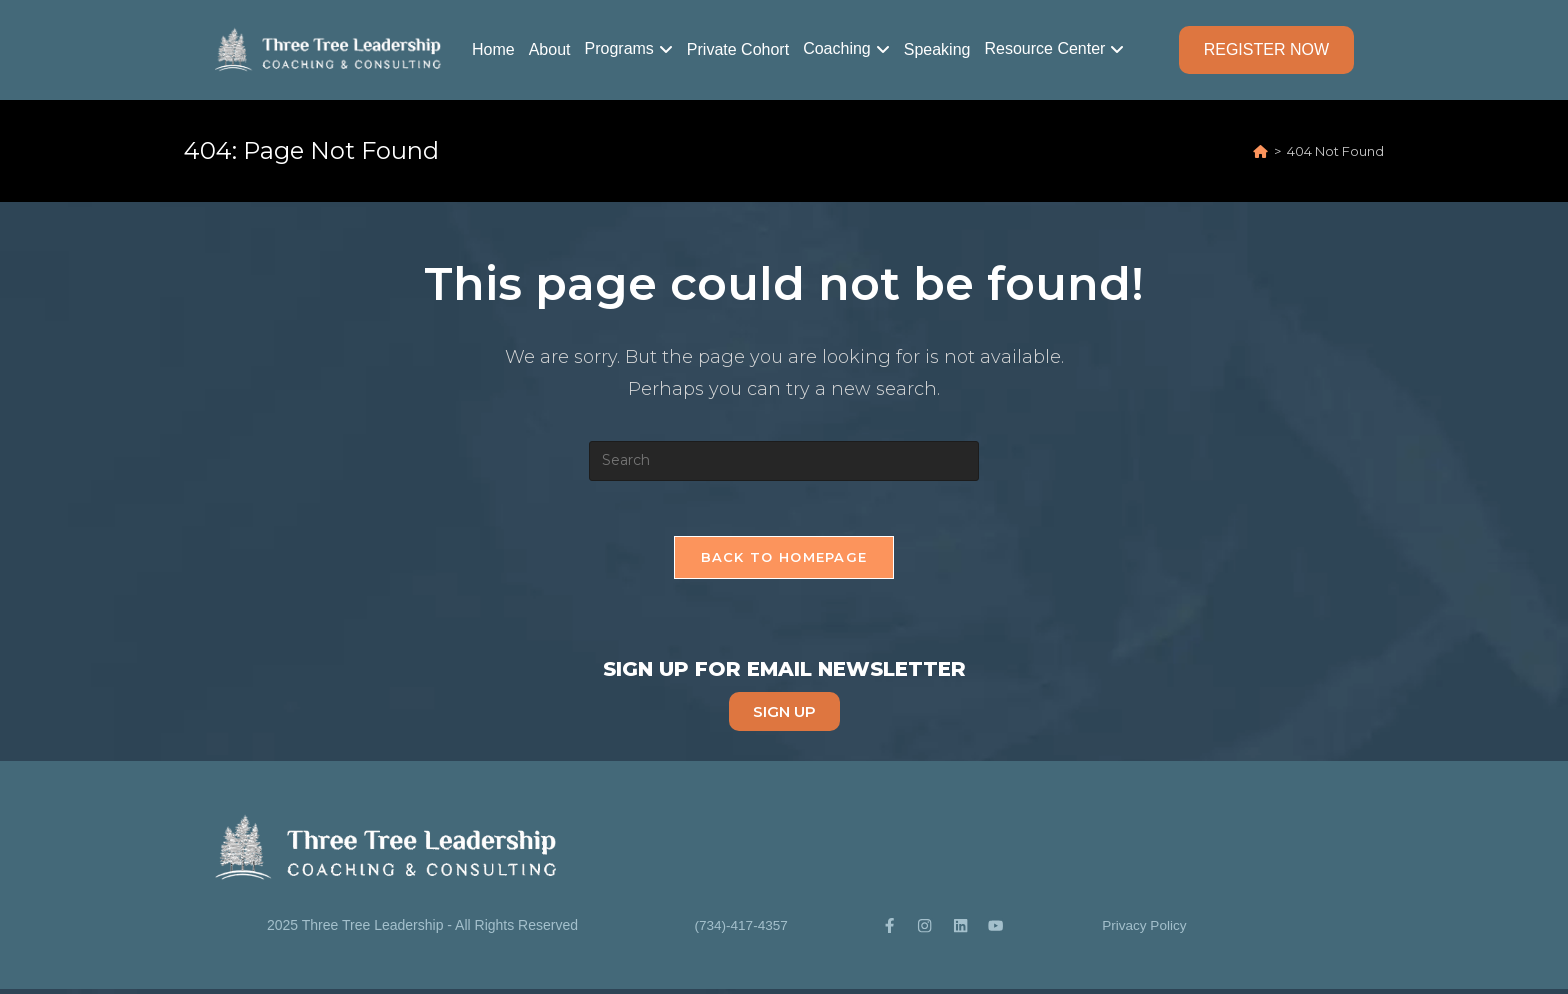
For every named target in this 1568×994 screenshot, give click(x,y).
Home (493, 49)
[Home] (1260, 151)
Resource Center (1044, 48)
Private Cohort (738, 49)
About (550, 49)
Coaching (837, 48)
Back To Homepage (784, 562)
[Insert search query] (784, 461)
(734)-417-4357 (741, 929)
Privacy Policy (1144, 929)
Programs (619, 48)
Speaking (937, 49)
